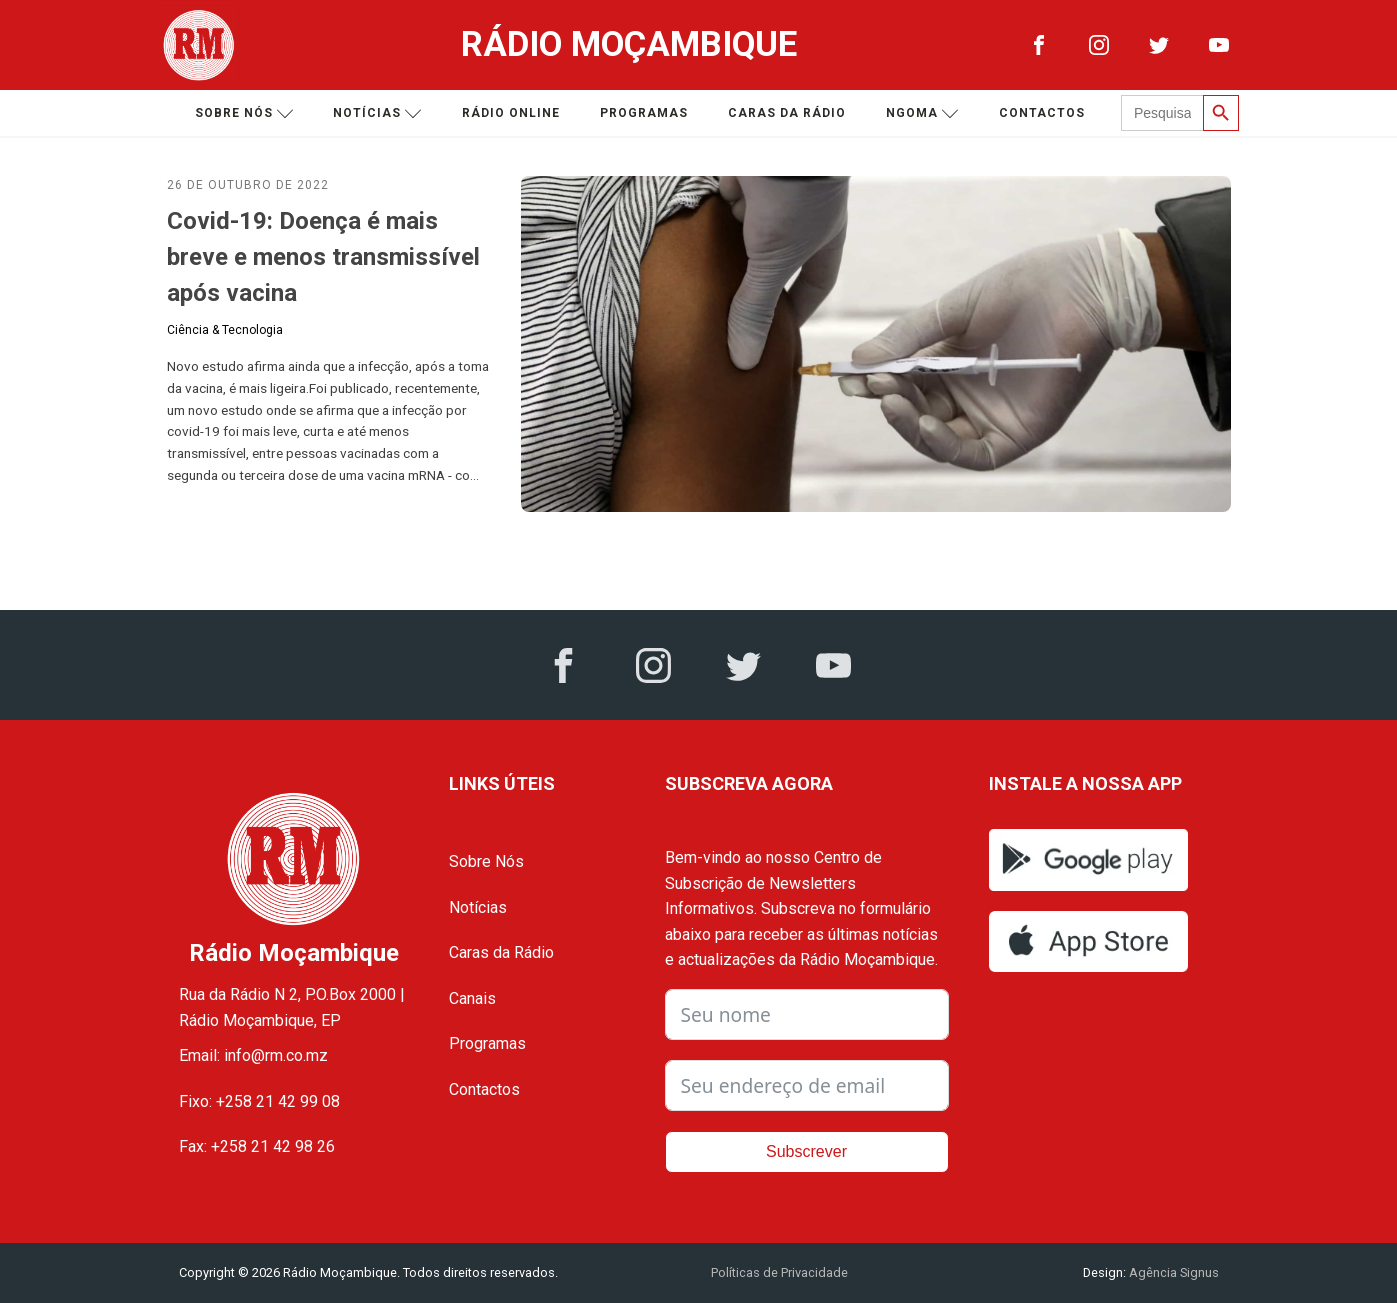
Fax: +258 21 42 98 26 (257, 1146)
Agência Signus (1172, 1272)
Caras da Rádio (787, 113)
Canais (472, 998)
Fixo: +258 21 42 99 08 (259, 1101)
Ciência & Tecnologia (225, 330)
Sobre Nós (486, 861)
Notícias (377, 113)
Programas (644, 113)
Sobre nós (244, 113)
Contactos (1042, 113)
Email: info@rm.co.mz (253, 1055)
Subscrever (806, 1151)
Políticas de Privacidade (779, 1272)
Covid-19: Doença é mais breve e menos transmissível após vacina (323, 257)
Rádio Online (511, 113)
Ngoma (922, 113)
